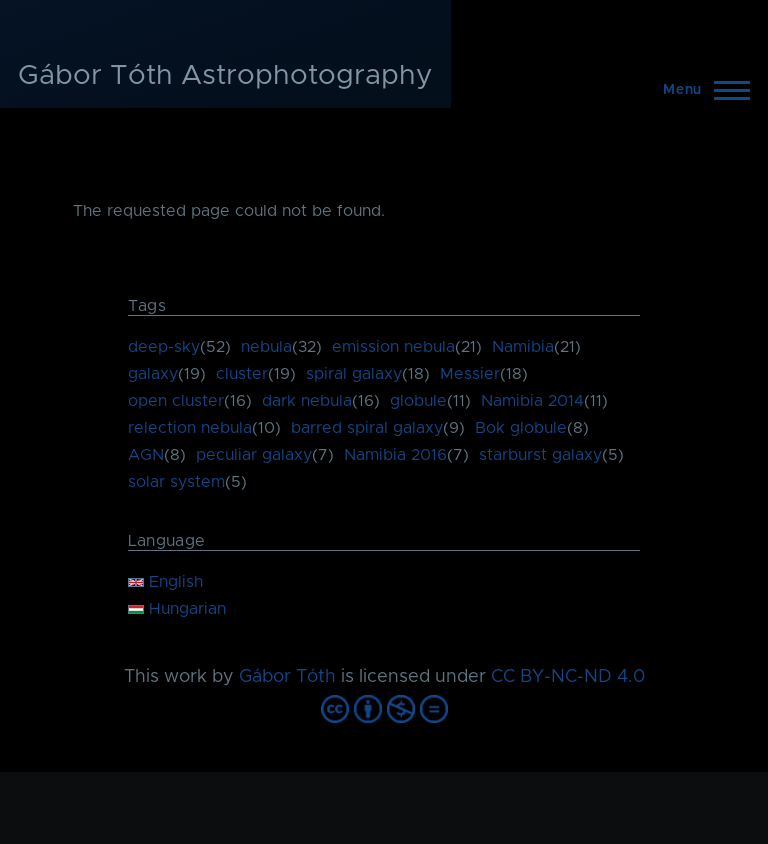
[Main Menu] (700, 90)
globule (418, 401)
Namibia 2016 (395, 455)
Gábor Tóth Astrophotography (225, 76)
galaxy (153, 374)
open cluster (176, 401)
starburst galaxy (540, 455)
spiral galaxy (354, 374)
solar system (176, 482)
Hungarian (177, 609)
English (165, 582)
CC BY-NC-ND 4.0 (568, 677)
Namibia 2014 (532, 401)
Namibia (523, 347)
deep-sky (164, 347)
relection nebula (190, 428)
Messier (470, 374)
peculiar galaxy (254, 455)
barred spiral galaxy (367, 428)
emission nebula (393, 347)
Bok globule (521, 428)
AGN (146, 455)
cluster (242, 374)
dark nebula (307, 401)
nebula (266, 347)
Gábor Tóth (287, 677)
